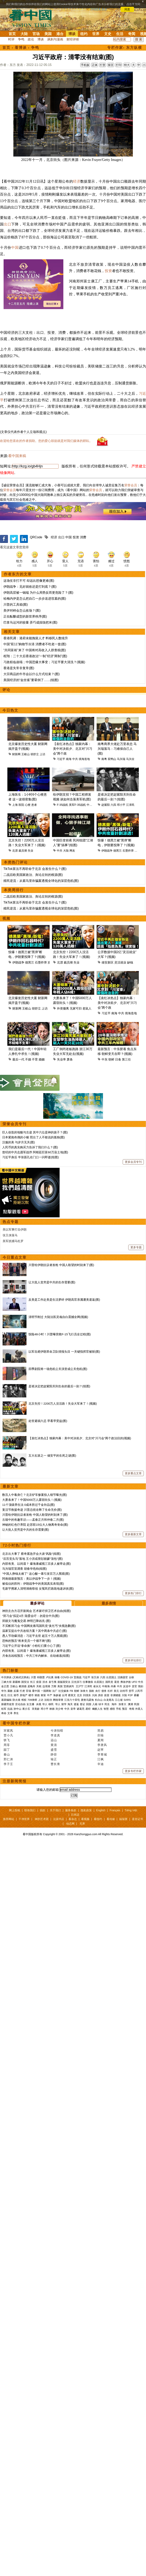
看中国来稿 (17, 510)
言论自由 (20, 1757)
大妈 (94, 1749)
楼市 (31, 1749)
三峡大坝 (6, 1735)
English (100, 1864)
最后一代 (18, 1113)
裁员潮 (23, 904)
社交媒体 (63, 1744)
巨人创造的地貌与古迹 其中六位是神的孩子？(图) (35, 1186)
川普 (33, 1731)
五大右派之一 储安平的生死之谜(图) (52, 1509)
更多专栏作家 (133, 1824)
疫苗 (38, 1735)
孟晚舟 (31, 1740)
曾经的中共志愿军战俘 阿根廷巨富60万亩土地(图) (35, 1206)
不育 (35, 1113)
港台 (60, 34)
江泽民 (130, 858)
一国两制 (46, 1744)
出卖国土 (111, 1731)
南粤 (104, 812)
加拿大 (84, 1744)
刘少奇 (59, 1762)
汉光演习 (76, 1735)
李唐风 (102, 1798)
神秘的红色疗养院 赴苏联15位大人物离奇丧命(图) (35, 1578)
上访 (42, 808)
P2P (130, 1749)
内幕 (113, 1740)
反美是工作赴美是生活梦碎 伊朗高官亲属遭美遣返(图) (64, 1353)
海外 (115, 1757)
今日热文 (10, 764)
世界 (95, 34)
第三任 (126, 1113)
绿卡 (101, 1757)
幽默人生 (97, 1762)
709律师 (32, 1753)
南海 (69, 812)
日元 (10, 1749)
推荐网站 (8, 1872)
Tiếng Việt (131, 1864)
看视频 (85, 1872)
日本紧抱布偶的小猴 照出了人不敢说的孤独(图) (33, 1191)
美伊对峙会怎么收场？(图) (22, 664)
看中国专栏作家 (16, 1777)
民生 (108, 1757)
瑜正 (54, 1813)
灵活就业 (120, 1016)
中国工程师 (94, 858)
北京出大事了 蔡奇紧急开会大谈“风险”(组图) (31, 1607)
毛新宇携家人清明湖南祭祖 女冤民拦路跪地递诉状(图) (38, 1642)
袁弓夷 (52, 1735)
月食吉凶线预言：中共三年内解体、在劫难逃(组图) (36, 1709)
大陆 (24, 34)
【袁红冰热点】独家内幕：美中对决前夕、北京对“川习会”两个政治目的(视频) (79, 1492)
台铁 (131, 1731)
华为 (3, 1744)
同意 (127, 9)
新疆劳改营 (7, 1757)
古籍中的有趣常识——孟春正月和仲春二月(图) (33, 1573)
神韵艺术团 (42, 1872)
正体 (94, 65)
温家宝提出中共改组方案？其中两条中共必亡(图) (34, 1684)
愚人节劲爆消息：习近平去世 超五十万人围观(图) (35, 1689)
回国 (88, 1757)
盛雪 (54, 1803)
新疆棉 (16, 1735)
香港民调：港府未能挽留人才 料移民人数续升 (35, 692)
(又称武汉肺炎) (21, 1731)
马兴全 (130, 812)
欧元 (3, 1749)
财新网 (16, 808)
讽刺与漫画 (55, 39)
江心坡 (119, 1753)
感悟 (112, 1762)
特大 (127, 65)
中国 (15, 265)
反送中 (127, 1740)
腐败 (10, 1744)
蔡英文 (72, 1749)
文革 (10, 1766)
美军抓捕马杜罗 (13, 1294)
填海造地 (84, 812)
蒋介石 (26, 1762)
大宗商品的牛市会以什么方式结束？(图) (31, 727)
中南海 (106, 1740)
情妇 (140, 1740)
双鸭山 (112, 812)
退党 (116, 1735)
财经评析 (73, 39)
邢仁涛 (8, 1813)
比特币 (124, 1744)
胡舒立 (34, 808)
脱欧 (91, 1744)
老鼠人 (86, 1062)
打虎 (22, 1744)
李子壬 (8, 1817)
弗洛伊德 (125, 1735)
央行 (97, 1744)
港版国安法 (63, 1735)
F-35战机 (62, 858)
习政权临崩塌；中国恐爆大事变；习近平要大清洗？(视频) (44, 716)
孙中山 (17, 1762)
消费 (83, 591)
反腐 (16, 1744)
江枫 (100, 1813)
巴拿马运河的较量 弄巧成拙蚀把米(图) (30, 676)
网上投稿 (14, 1864)
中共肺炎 (6, 1731)
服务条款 (70, 1864)
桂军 (3, 1762)
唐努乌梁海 (87, 1753)
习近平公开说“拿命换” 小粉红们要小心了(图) (31, 1699)
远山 (54, 1794)
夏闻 (100, 1794)
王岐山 (25, 808)
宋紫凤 (8, 1784)
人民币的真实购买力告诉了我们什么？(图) (30, 1201)
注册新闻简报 (14, 1835)
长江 (32, 1735)
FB (71, 1744)
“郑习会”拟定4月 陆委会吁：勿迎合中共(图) (31, 1669)
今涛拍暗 (57, 1784)
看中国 (33, 18)
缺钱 (130, 1016)
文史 (107, 34)
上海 (15, 858)
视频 (6, 972)
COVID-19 (67, 1731)
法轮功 (48, 1753)
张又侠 (95, 1731)
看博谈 (21, 48)
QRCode (36, 591)
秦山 (7, 1808)
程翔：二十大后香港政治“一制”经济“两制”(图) (35, 710)
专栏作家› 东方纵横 (124, 48)
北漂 (15, 904)
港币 (16, 1749)
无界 (82, 1877)
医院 (21, 858)
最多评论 (37, 1657)
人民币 (139, 1744)
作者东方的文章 (18, 628)
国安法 (25, 1735)
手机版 (85, 65)
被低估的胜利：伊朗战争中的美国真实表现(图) (33, 1637)
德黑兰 (117, 904)
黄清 (54, 1798)
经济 (76, 199)
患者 (34, 858)
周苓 (7, 1798)
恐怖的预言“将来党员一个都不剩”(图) (26, 1694)
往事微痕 (88, 1735)
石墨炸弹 (128, 904)
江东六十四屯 (72, 1753)
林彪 (52, 1762)
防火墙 (16, 1753)
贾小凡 (8, 1789)
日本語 (75, 1868)
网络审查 (58, 1753)
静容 (54, 1808)
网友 (72, 904)
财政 (37, 1749)
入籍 (94, 1757)
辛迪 (100, 1817)
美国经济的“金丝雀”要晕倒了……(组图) (31, 733)
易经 (88, 1762)
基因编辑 (6, 1753)
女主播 (30, 1757)
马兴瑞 (121, 812)
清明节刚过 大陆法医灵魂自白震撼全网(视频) (58, 1370)
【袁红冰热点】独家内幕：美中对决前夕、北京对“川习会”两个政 (72, 802)
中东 (105, 1113)
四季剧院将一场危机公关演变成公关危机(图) (57, 1422)
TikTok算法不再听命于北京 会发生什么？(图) (35, 922)
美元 (116, 1744)
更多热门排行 (133, 1647)
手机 (118, 1762)
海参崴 (57, 1749)
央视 (38, 1757)
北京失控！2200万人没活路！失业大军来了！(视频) (62, 1457)
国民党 (109, 1735)
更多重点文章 (133, 1527)
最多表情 (109, 1657)
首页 (12, 34)
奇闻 (131, 34)
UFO (134, 1735)
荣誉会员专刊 (14, 1178)
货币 (131, 1744)
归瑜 (100, 1789)
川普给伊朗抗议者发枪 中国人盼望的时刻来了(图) (61, 1318)
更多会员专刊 (133, 1215)
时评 (11, 39)
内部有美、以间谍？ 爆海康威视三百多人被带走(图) (36, 1617)
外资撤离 (63, 1062)
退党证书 (137, 1872)
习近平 (61, 812)
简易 (100, 1784)
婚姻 (42, 1113)
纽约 (83, 34)
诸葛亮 (80, 1762)
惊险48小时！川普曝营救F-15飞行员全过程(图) (59, 1388)
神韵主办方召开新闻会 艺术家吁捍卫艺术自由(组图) (36, 1664)
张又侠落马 (10, 1289)
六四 (113, 858)
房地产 (23, 1749)
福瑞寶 (123, 1872)
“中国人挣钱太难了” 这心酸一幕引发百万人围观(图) (36, 1627)
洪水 (45, 1735)
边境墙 (46, 1740)
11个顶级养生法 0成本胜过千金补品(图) (28, 1558)
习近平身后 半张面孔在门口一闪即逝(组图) (30, 1211)
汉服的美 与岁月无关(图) (18, 1196)
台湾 (64, 1749)
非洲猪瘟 (115, 1749)
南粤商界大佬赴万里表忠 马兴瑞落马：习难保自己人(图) (117, 802)
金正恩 (5, 1740)
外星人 (139, 1762)
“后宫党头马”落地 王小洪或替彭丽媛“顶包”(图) (32, 1612)
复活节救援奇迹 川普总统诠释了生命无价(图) (32, 1563)
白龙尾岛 (109, 1753)
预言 (125, 1762)
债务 (104, 1744)
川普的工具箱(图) (15, 658)
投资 (108, 289)
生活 (119, 34)
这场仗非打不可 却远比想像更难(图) (28, 634)
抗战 (10, 1762)
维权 (23, 1753)
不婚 (28, 1113)
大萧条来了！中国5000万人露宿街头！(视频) (32, 1553)
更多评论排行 (133, 1714)
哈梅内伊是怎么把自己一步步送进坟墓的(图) (34, 652)
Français (115, 1864)
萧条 (70, 1113)
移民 (51, 1757)
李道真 (55, 1789)
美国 (48, 34)
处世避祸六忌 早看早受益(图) (47, 1474)
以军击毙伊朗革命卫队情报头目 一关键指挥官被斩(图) (64, 1405)
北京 (79, 1749)
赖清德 (22, 1740)
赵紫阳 (105, 858)
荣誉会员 (130, 539)
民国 (136, 1757)
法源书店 (58, 1872)
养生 (16, 1766)
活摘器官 (123, 1731)
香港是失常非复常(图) (18, 722)
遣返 (76, 1757)
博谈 (71, 34)
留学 (64, 1757)
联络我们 (29, 1864)
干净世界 (24, 1872)
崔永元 (97, 1740)
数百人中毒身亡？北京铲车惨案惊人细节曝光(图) (34, 1548)
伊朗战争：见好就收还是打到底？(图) (30, 640)
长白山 (99, 1753)
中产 (49, 1749)
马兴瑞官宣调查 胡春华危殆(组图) (24, 1622)
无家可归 (76, 1062)
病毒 (57, 1731)
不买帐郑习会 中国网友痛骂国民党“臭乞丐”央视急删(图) (39, 1679)
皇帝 (73, 1762)
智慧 (106, 1762)
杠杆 (110, 1744)
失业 (30, 904)
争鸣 (21, 39)
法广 (54, 1744)
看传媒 (111, 1872)
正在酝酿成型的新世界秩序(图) (25, 670)
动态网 (70, 1877)
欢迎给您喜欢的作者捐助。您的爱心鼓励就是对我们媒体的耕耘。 (46, 494)
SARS (127, 1753)
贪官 (134, 1740)
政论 (31, 39)
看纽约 (98, 1872)
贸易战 (77, 1731)
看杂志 (73, 1872)
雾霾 (136, 1749)
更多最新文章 (133, 1588)
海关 (70, 1757)
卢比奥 (50, 1731)
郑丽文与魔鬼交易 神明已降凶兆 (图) (26, 1674)
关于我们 (55, 1864)
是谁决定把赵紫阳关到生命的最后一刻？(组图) (59, 1440)
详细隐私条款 (98, 9)
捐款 (42, 1864)
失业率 (61, 1113)
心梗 (27, 858)
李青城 (102, 1808)
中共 (75, 812)
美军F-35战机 (77, 858)
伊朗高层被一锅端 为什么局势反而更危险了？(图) (38, 646)
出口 (7, 242)
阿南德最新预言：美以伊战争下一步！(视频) (31, 1632)
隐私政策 (86, 1864)
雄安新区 (108, 1016)
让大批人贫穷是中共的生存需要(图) (51, 1336)
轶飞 (7, 1794)
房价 (100, 1749)
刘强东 (87, 1749)
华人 (44, 1757)
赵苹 (100, 1803)
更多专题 (136, 1301)
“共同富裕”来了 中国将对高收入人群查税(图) (34, 704)
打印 (119, 65)
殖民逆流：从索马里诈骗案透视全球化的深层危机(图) (41, 934)
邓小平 (121, 858)
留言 (111, 65)
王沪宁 (79, 1740)
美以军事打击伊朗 (14, 1283)
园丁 (7, 1803)
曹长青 (55, 1817)
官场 (36, 34)
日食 (118, 1113)
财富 (43, 1749)
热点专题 (11, 1276)
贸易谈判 (69, 1740)
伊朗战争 (107, 904)
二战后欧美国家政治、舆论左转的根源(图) (33, 928)
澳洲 (130, 1757)
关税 (38, 1740)
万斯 (53, 1740)
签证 (82, 1757)
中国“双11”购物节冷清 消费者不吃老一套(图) (34, 698)
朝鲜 (111, 1113)
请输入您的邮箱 (47, 1843)
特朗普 (41, 1731)
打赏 (102, 65)
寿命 (3, 1766)
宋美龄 (36, 1762)
